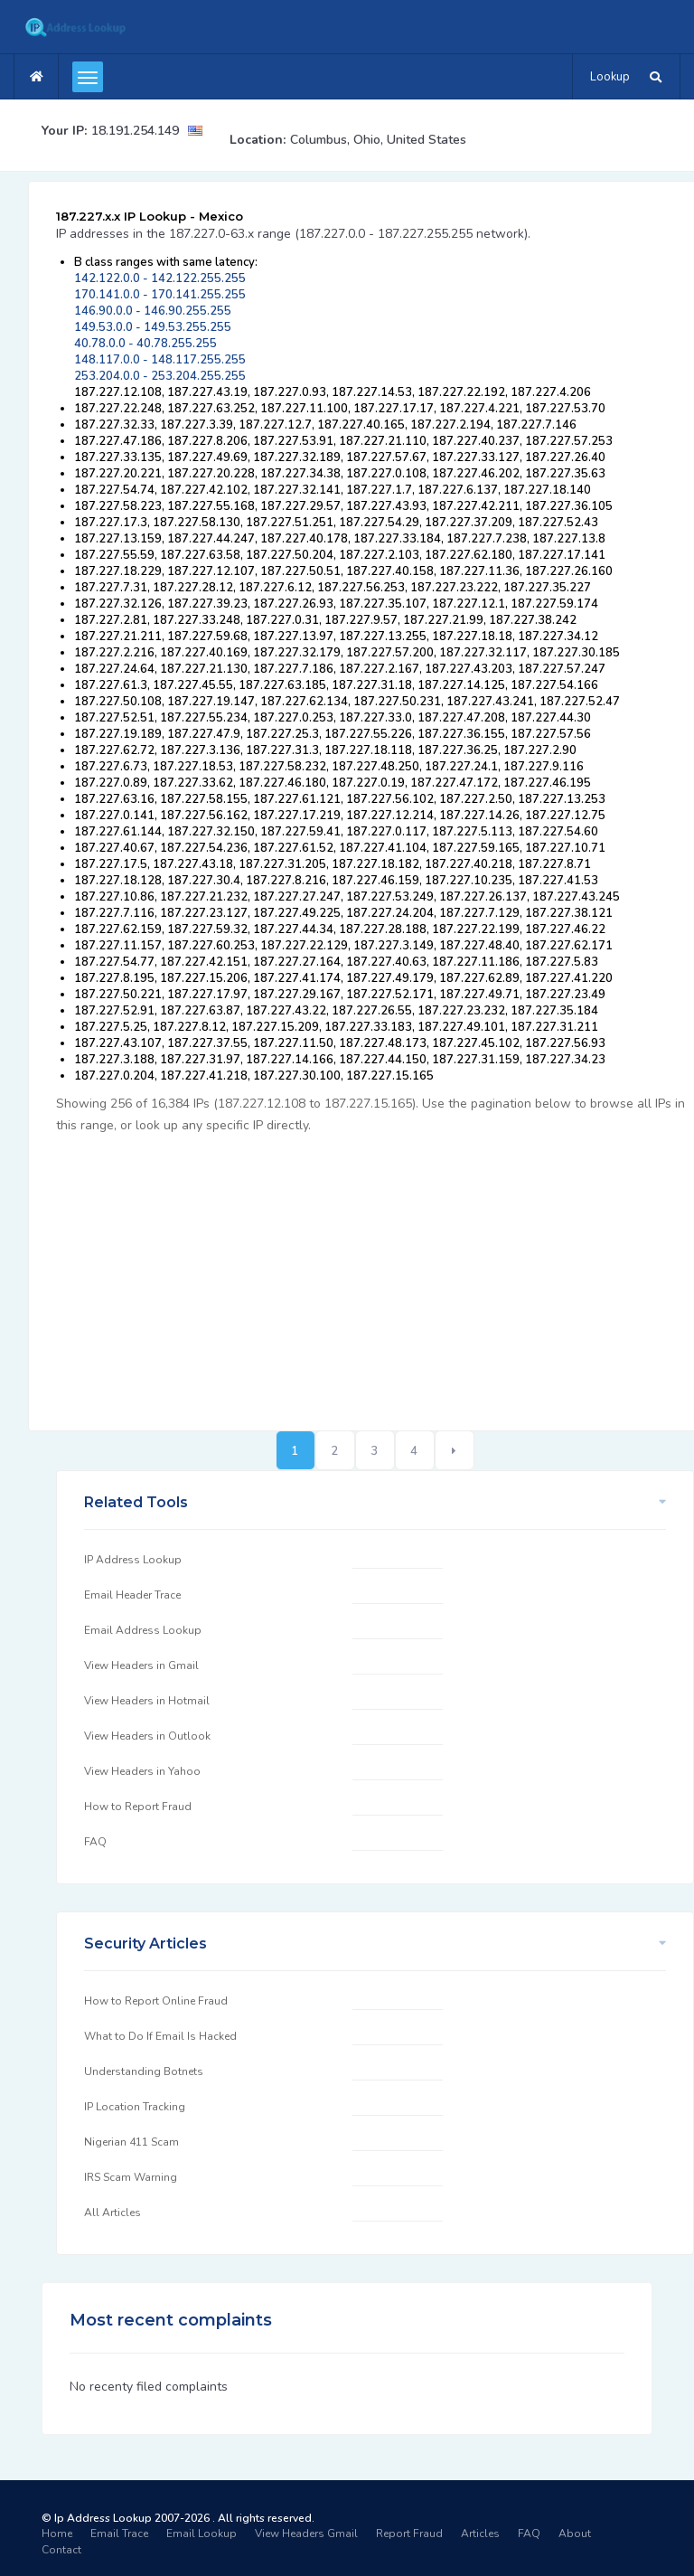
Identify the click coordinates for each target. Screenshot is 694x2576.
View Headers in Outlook (147, 1736)
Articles (480, 2533)
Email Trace (119, 2533)
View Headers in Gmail (141, 1665)
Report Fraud (409, 2533)
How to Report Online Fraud (156, 2001)
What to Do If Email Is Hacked (160, 2036)
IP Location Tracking (134, 2106)
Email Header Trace (132, 1595)
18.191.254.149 (135, 130)
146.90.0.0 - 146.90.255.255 (152, 311)
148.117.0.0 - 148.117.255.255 (160, 360)
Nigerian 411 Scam (131, 2142)
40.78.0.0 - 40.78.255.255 (145, 343)
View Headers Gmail (306, 2533)
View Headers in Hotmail (147, 1701)
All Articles (112, 2212)
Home (57, 2533)
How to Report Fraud (138, 1806)
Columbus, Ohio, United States (378, 139)
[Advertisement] (375, 1272)
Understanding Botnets (143, 2071)
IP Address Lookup (133, 1559)
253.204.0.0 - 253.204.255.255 (160, 376)
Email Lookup (201, 2533)
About (574, 2533)
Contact (61, 2550)
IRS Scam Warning (130, 2177)
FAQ (95, 1842)
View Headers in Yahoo (142, 1771)
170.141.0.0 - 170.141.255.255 (160, 295)
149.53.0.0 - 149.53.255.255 (152, 327)
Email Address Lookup (143, 1630)
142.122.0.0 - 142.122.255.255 (160, 278)
